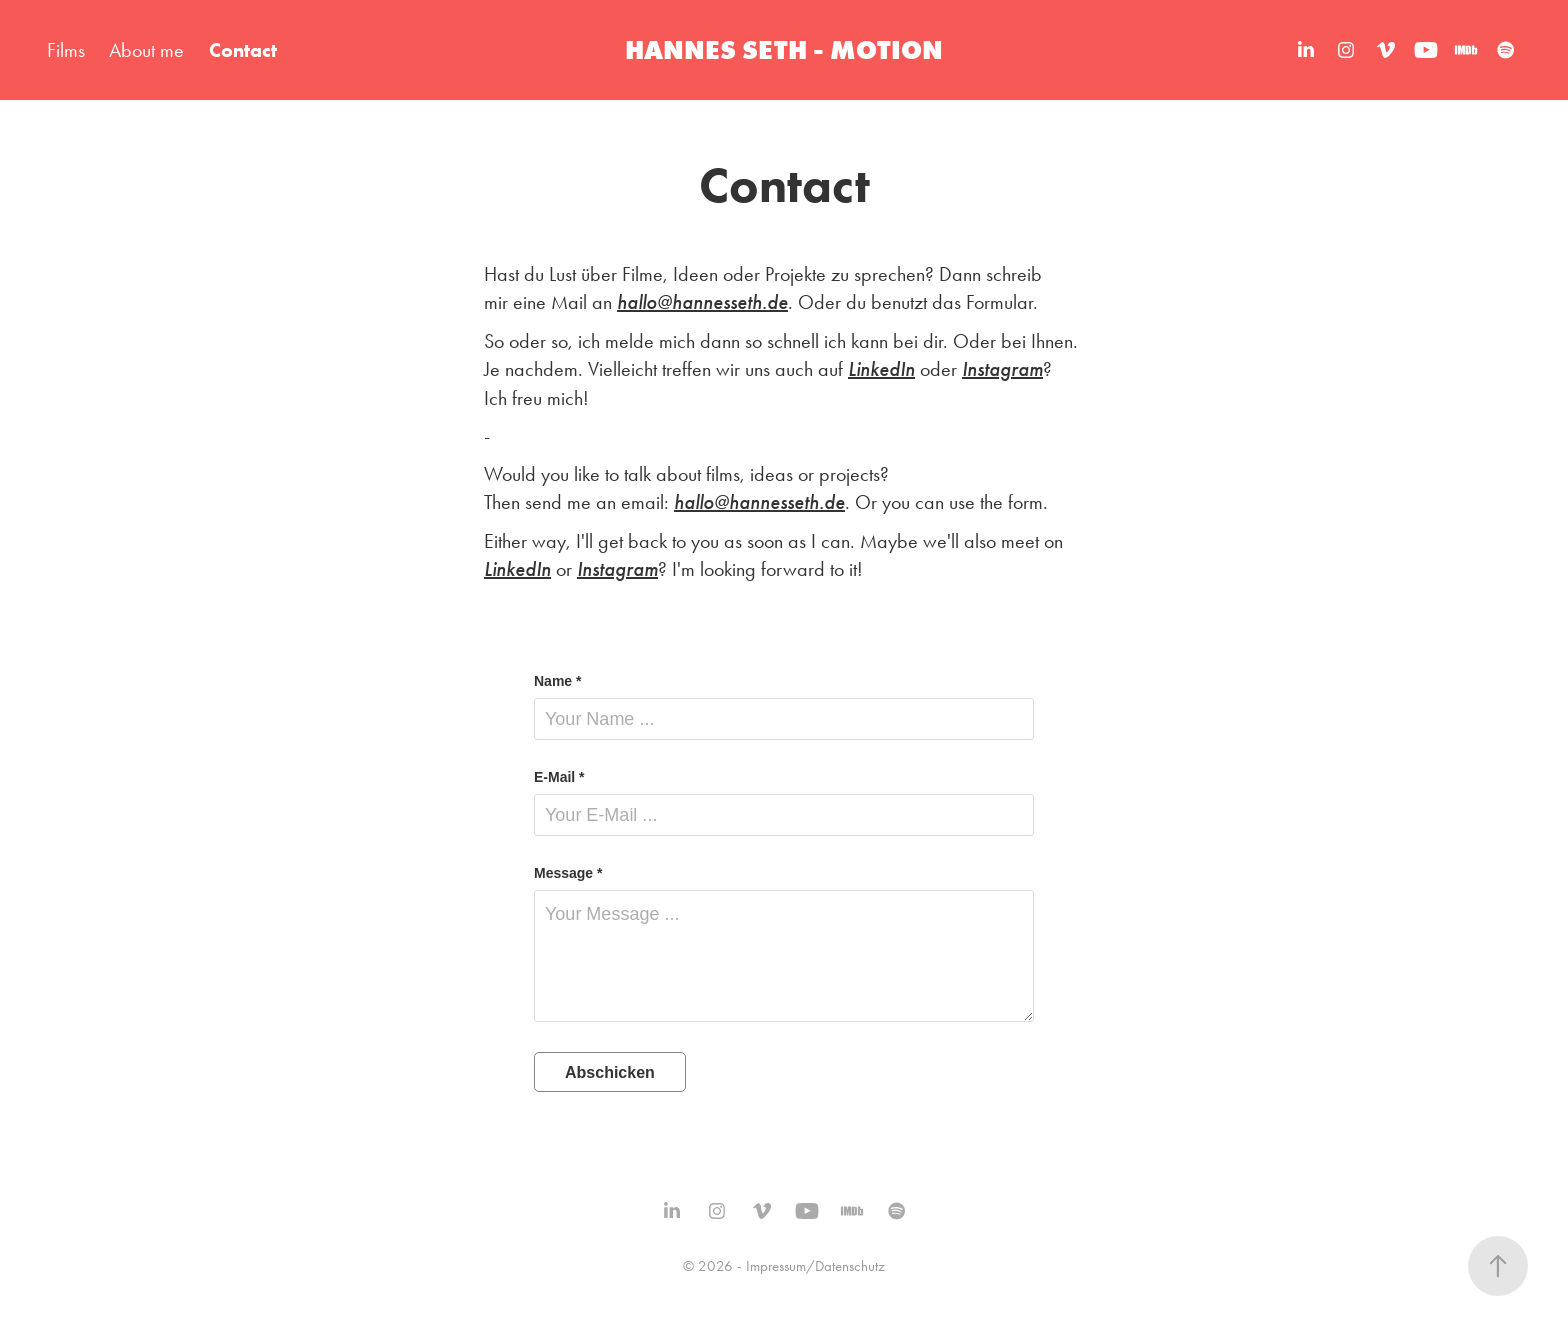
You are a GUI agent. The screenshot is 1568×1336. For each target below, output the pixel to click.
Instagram (1002, 369)
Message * (568, 873)
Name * (557, 681)
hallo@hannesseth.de (702, 302)
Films (66, 50)
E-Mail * (559, 777)
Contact (243, 50)
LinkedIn (881, 369)
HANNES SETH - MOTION (784, 50)
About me (146, 50)
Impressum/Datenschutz (815, 1266)
